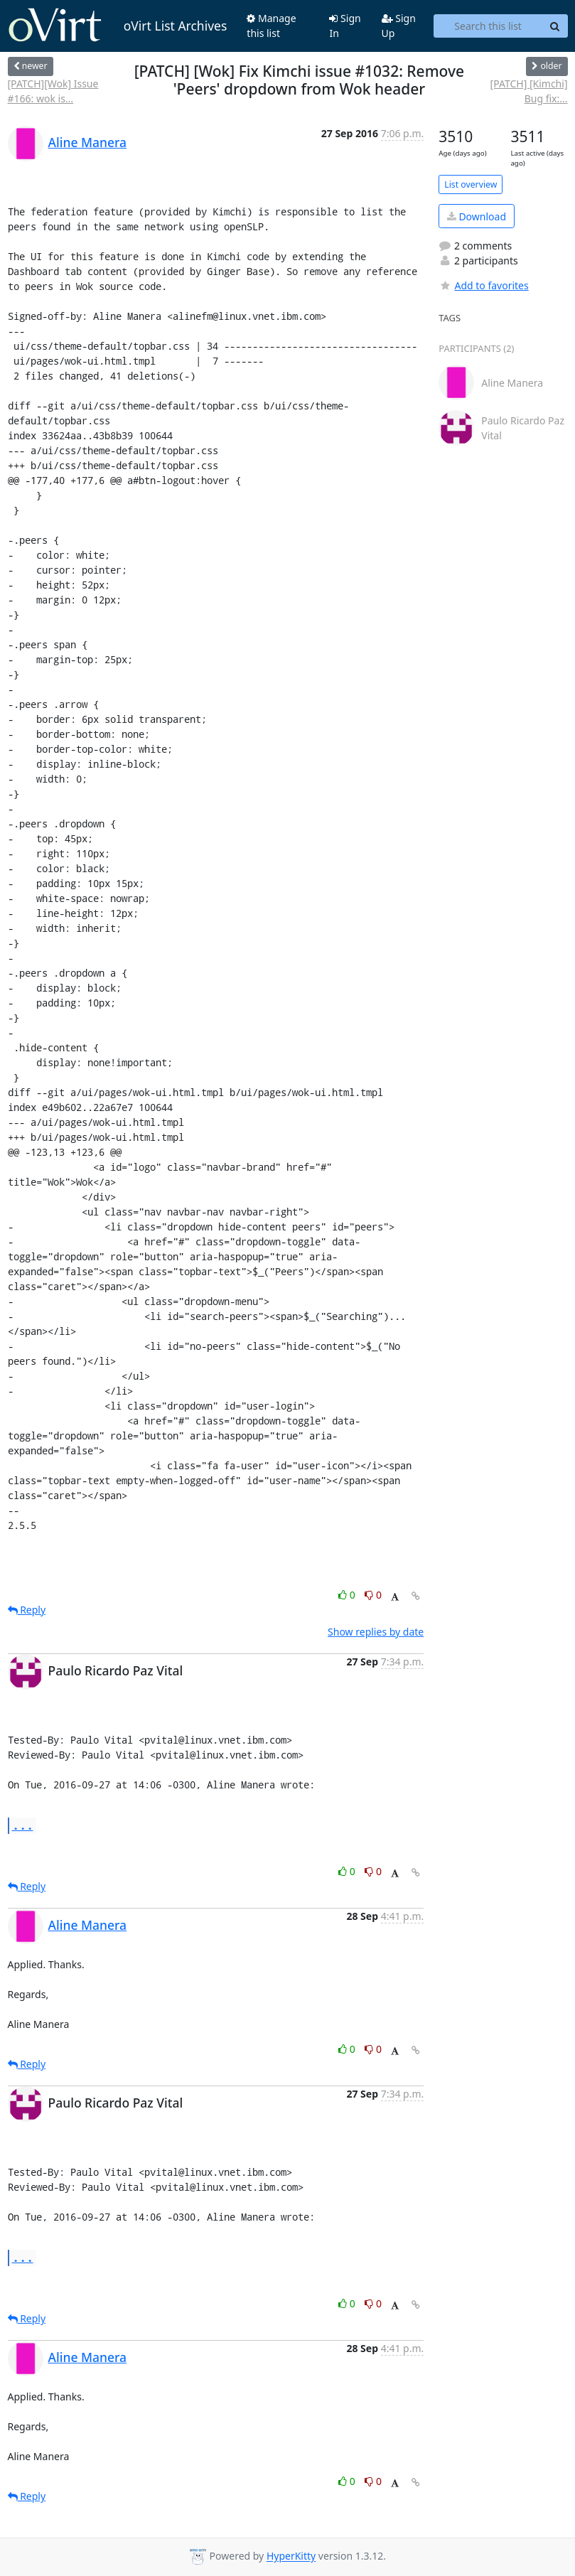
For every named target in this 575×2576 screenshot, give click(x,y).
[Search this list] (488, 26)
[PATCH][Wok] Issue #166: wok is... (53, 91)
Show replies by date (376, 1631)
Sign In (344, 25)
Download (476, 216)
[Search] (555, 26)
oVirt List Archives (117, 25)
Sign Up (399, 25)
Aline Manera (87, 142)
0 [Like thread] (348, 1594)
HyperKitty (291, 2556)
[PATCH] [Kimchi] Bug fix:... (529, 91)
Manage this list (271, 25)
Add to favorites (483, 285)
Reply (27, 1609)
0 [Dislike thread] (373, 1594)
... (22, 1825)
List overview (470, 184)
